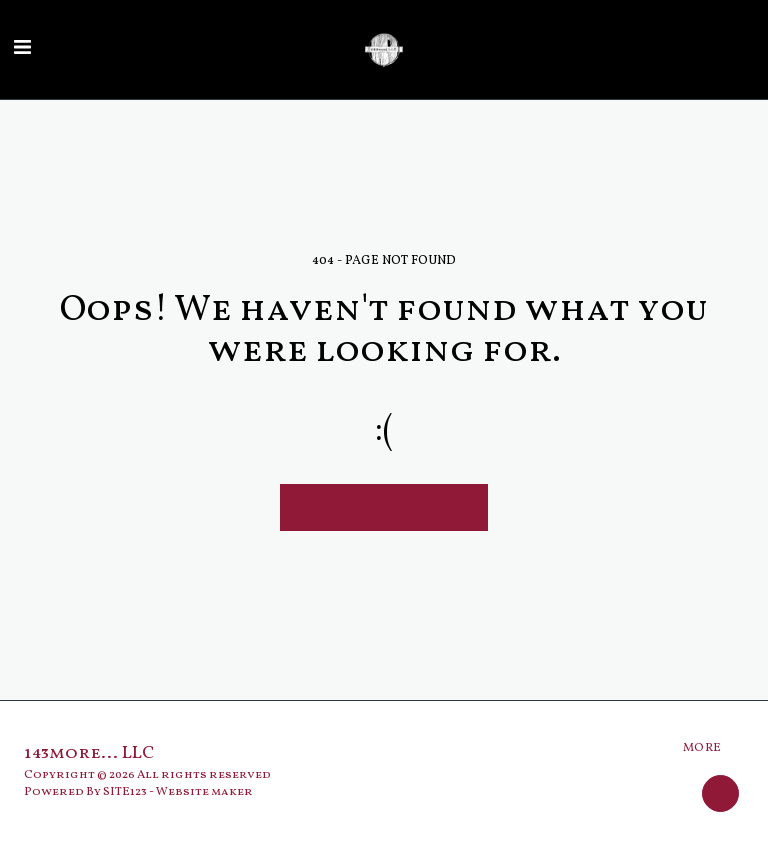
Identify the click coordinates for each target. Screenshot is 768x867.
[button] (22, 49)
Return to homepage (384, 506)
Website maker (204, 792)
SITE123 (125, 792)
